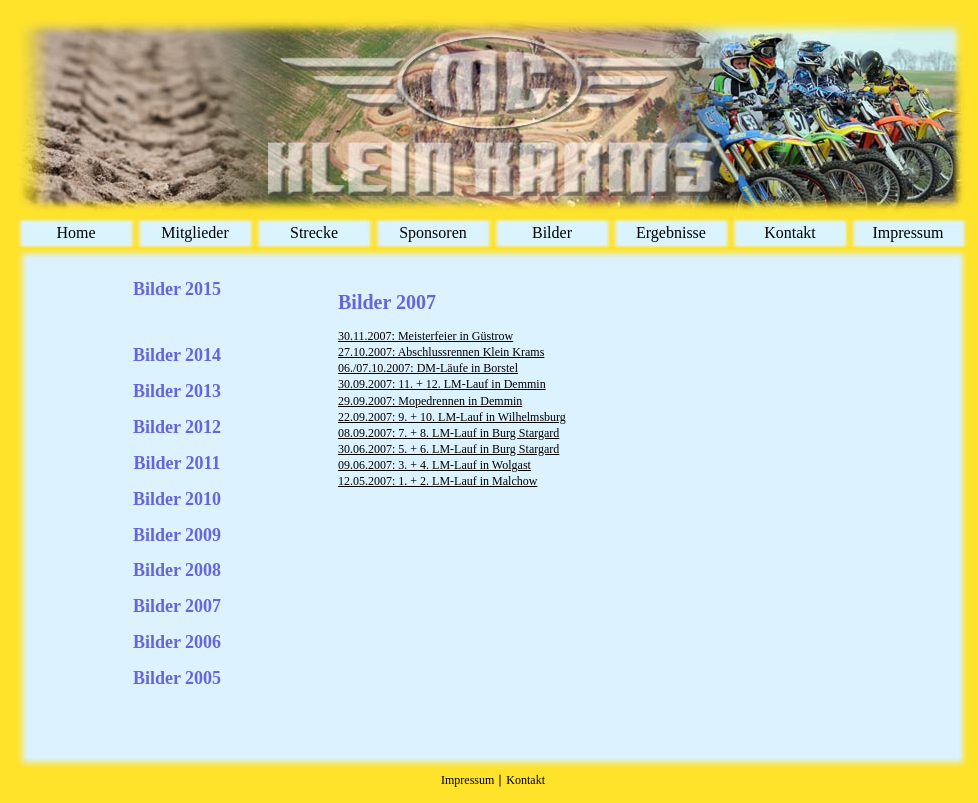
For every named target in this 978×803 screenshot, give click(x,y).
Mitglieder (195, 232)
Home (75, 232)
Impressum (907, 232)
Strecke (314, 232)
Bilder (552, 232)
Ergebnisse (671, 232)
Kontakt (790, 232)
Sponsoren (433, 232)
